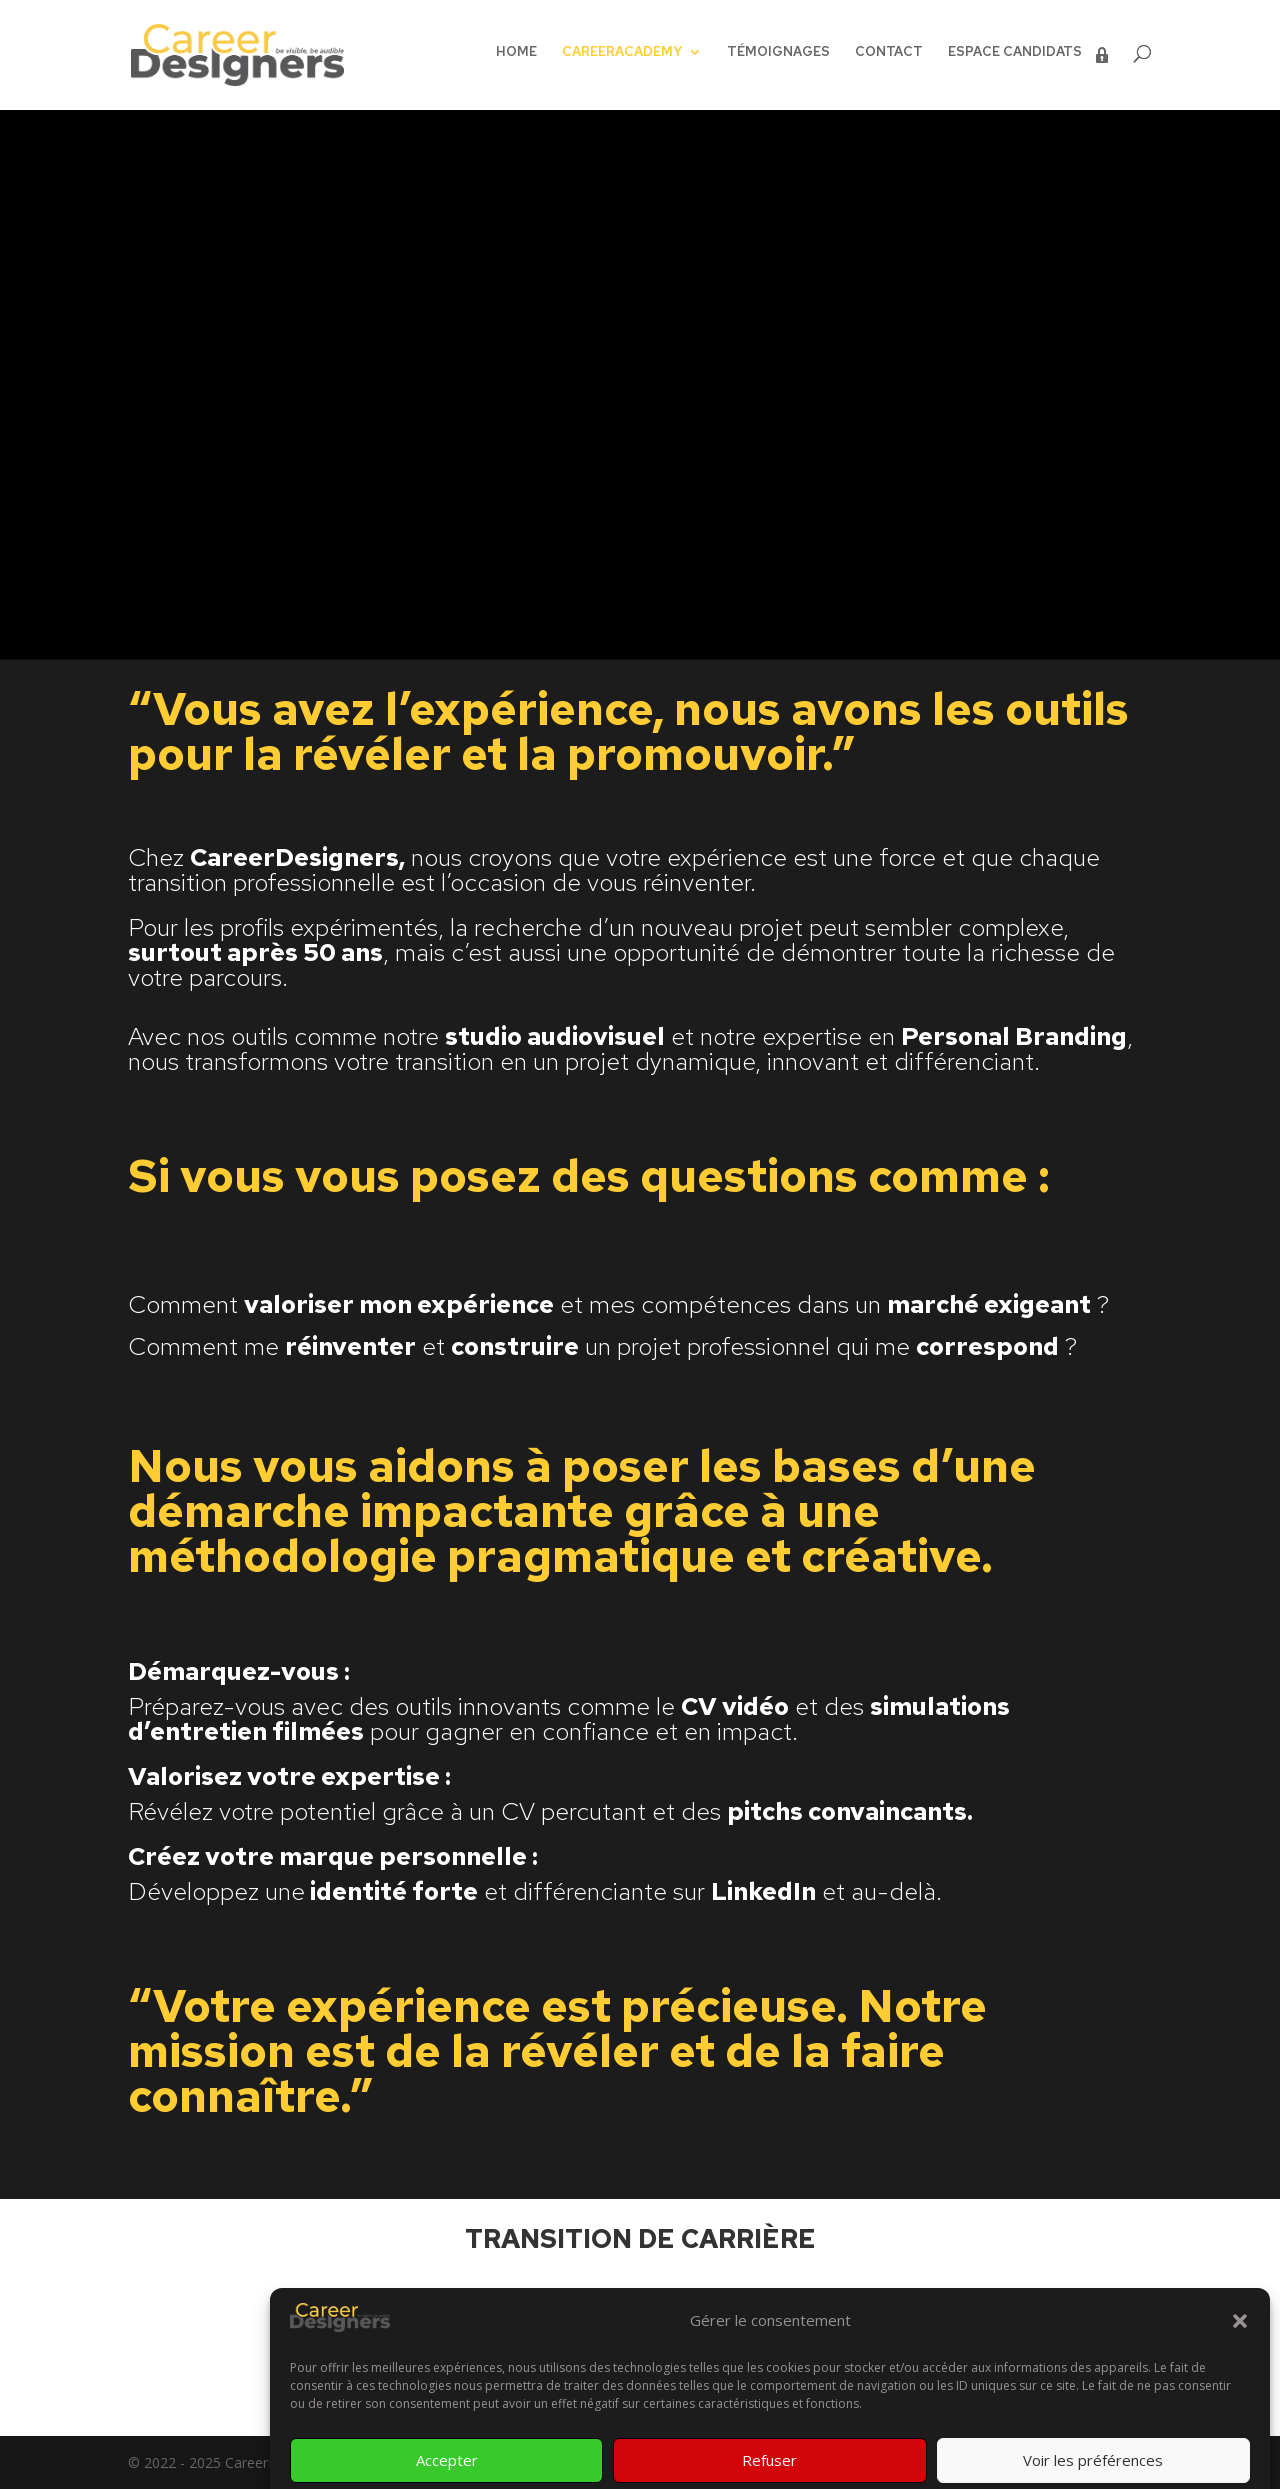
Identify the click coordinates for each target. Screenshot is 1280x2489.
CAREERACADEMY (622, 52)
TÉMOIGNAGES (778, 52)
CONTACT (889, 52)
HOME (516, 52)
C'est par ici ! (640, 2324)
